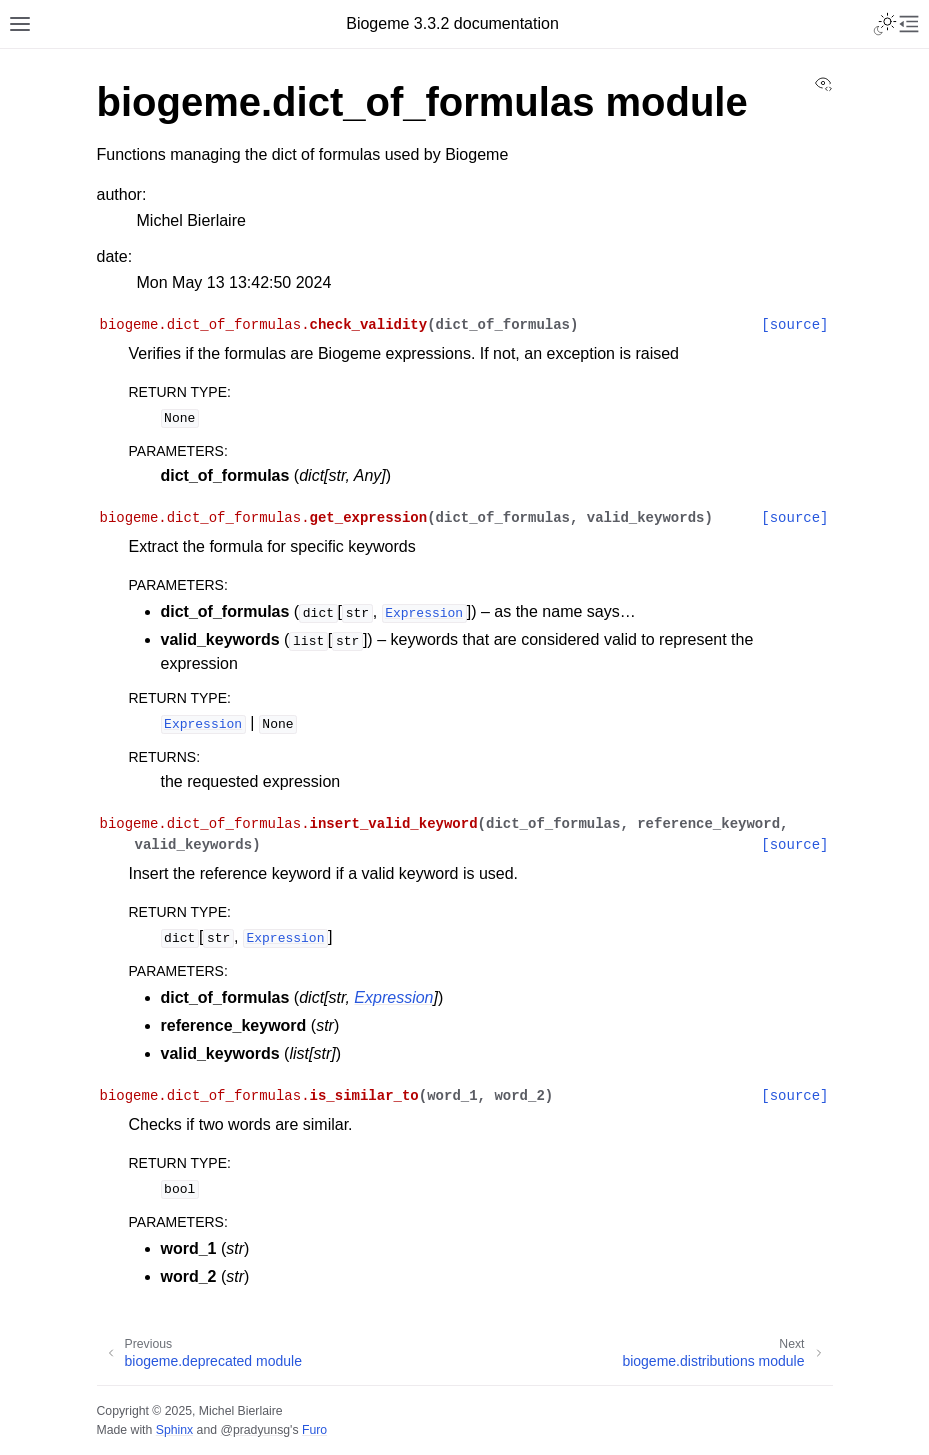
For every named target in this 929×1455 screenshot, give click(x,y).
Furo (314, 1430)
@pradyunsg (255, 1430)
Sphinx (174, 1430)
